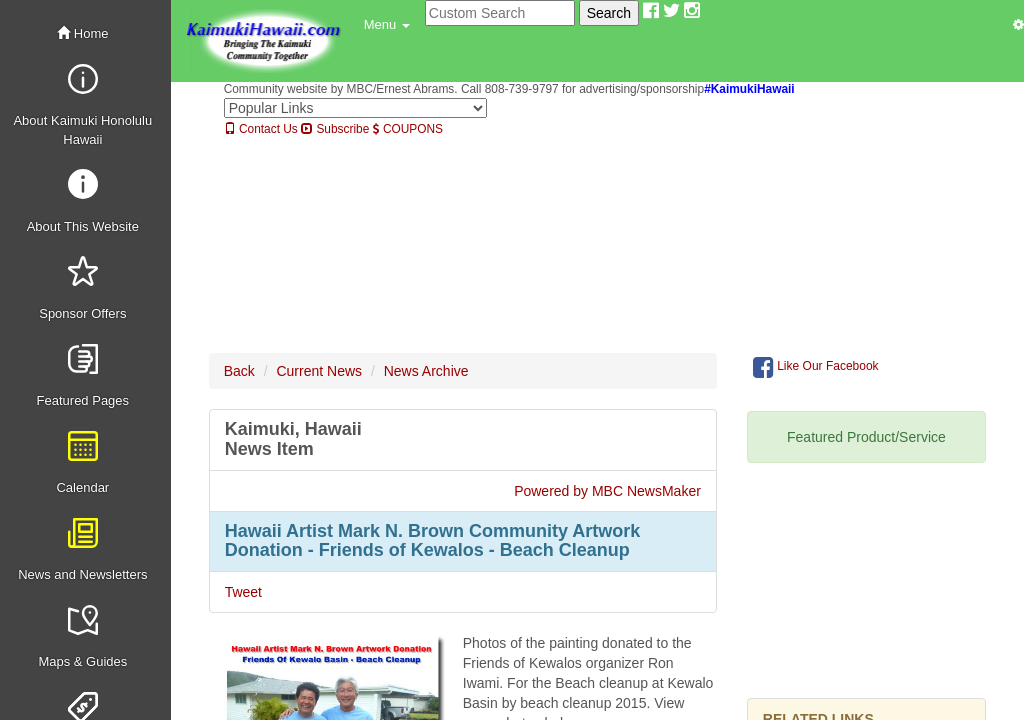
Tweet (243, 592)
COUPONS (408, 129)
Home (82, 33)
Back (239, 371)
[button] (387, 25)
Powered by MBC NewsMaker (607, 491)
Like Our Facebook (816, 367)
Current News (319, 371)
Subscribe (335, 129)
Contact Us (261, 129)
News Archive (426, 371)
